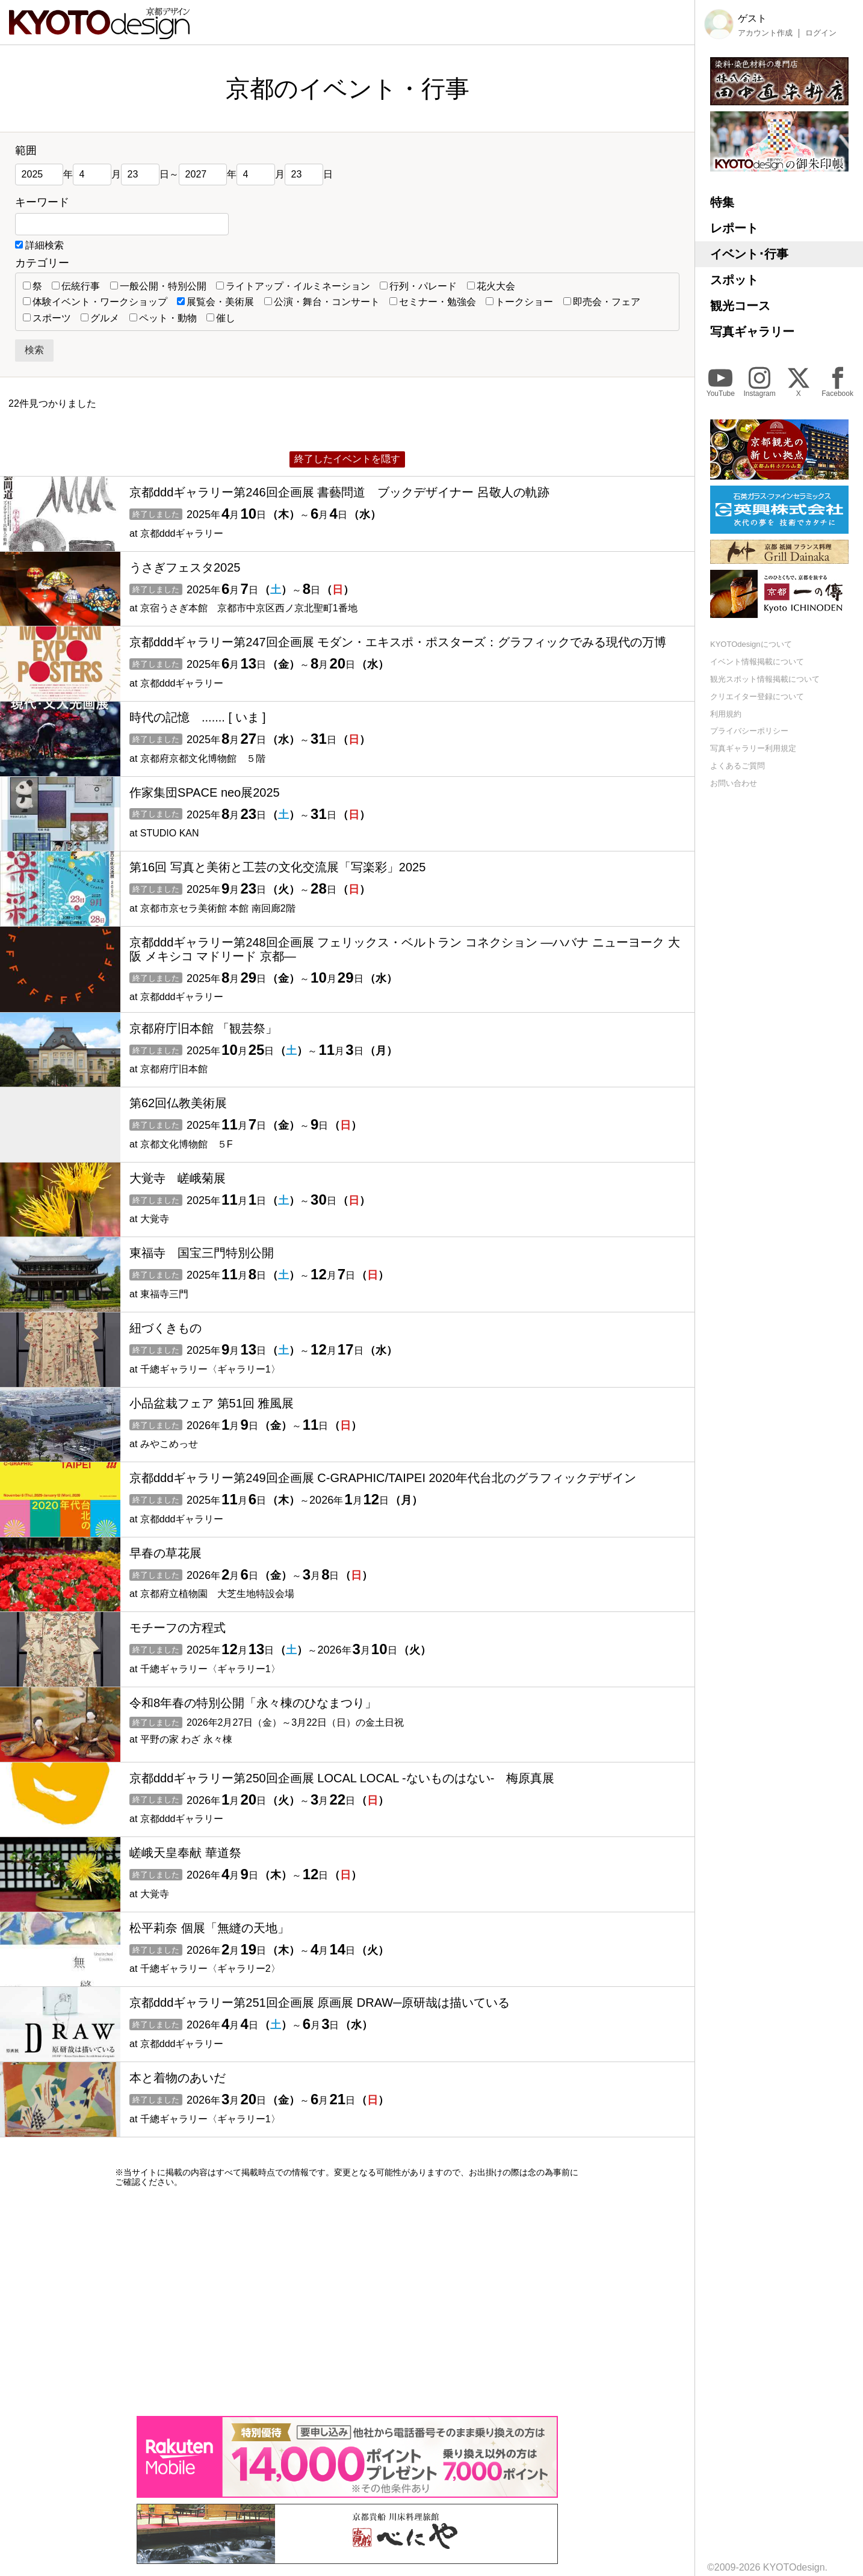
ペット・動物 (163, 318)
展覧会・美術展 (215, 302)
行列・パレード (418, 286)
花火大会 (491, 286)
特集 (722, 202)
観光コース (740, 305)
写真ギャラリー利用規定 (753, 748)
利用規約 (725, 713)
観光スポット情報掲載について (765, 679)
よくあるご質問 (737, 765)
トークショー (519, 302)
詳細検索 (44, 245)
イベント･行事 (749, 254)
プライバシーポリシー (749, 730)
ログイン (821, 33)
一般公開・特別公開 (158, 286)
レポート (734, 228)
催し (220, 318)
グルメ (100, 318)
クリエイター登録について (757, 696)
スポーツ (47, 318)
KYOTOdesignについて (751, 644)
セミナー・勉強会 (432, 302)
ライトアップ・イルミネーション (293, 286)
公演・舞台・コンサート (322, 302)
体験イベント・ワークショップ (95, 302)
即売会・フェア (601, 302)
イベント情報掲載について (757, 661)
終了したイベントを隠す (347, 459)
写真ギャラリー (752, 331)
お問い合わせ (733, 783)
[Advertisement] (347, 2301)
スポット (734, 279)
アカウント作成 (765, 33)
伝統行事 (76, 286)
